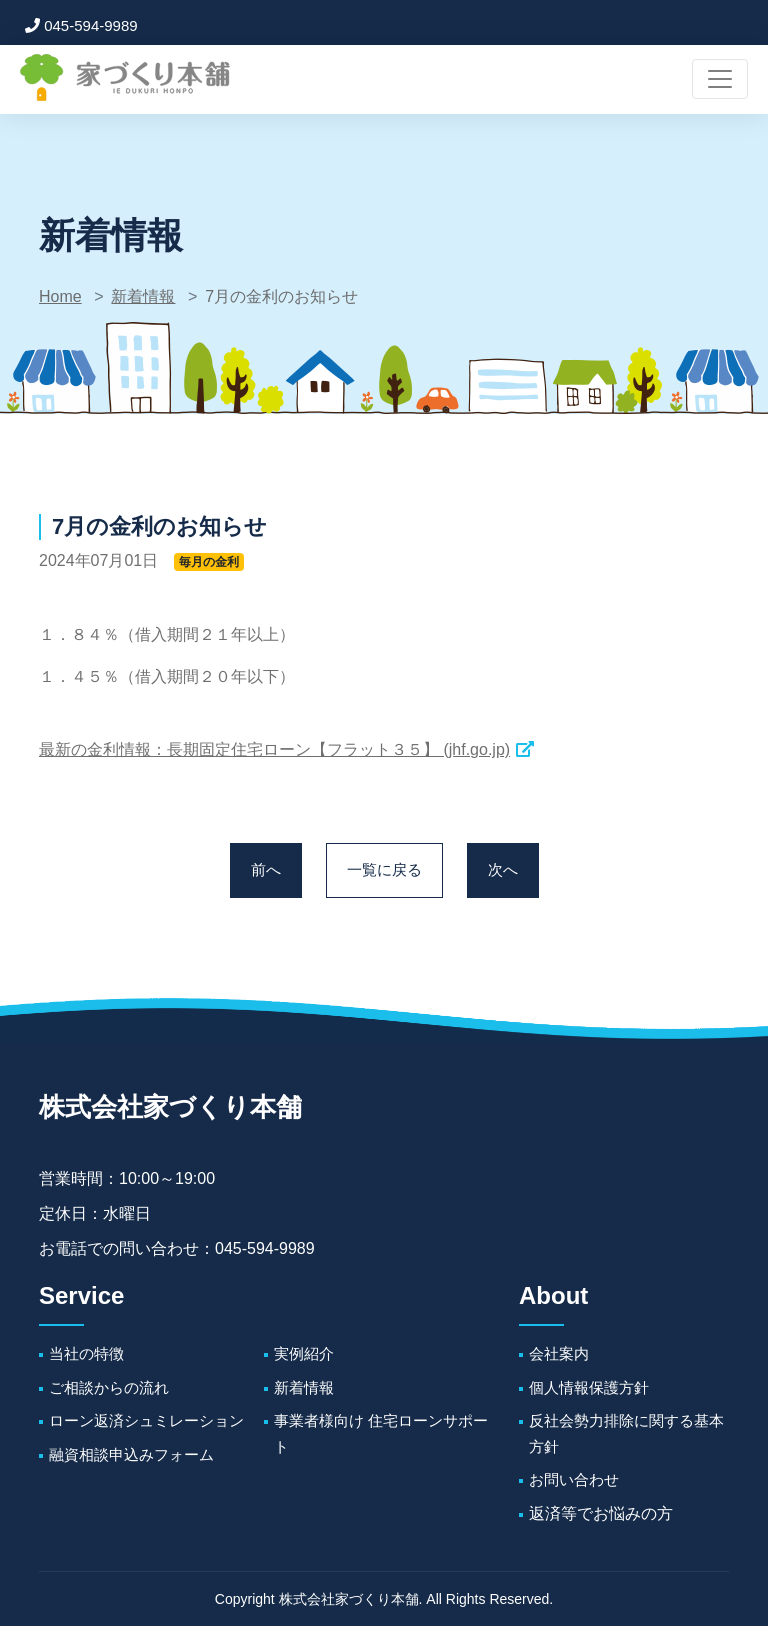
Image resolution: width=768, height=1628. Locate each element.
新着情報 (143, 296)
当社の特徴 (89, 1355)
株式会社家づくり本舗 (180, 1108)
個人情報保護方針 (593, 1389)
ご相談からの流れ (113, 1389)
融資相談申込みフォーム (137, 1456)
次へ (506, 871)
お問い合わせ (577, 1482)
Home (60, 296)
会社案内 (561, 1355)
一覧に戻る (384, 871)
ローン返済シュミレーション (153, 1423)
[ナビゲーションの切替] (720, 79)
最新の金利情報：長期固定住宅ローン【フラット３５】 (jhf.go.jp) (274, 749)
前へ (262, 871)
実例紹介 (306, 1355)
